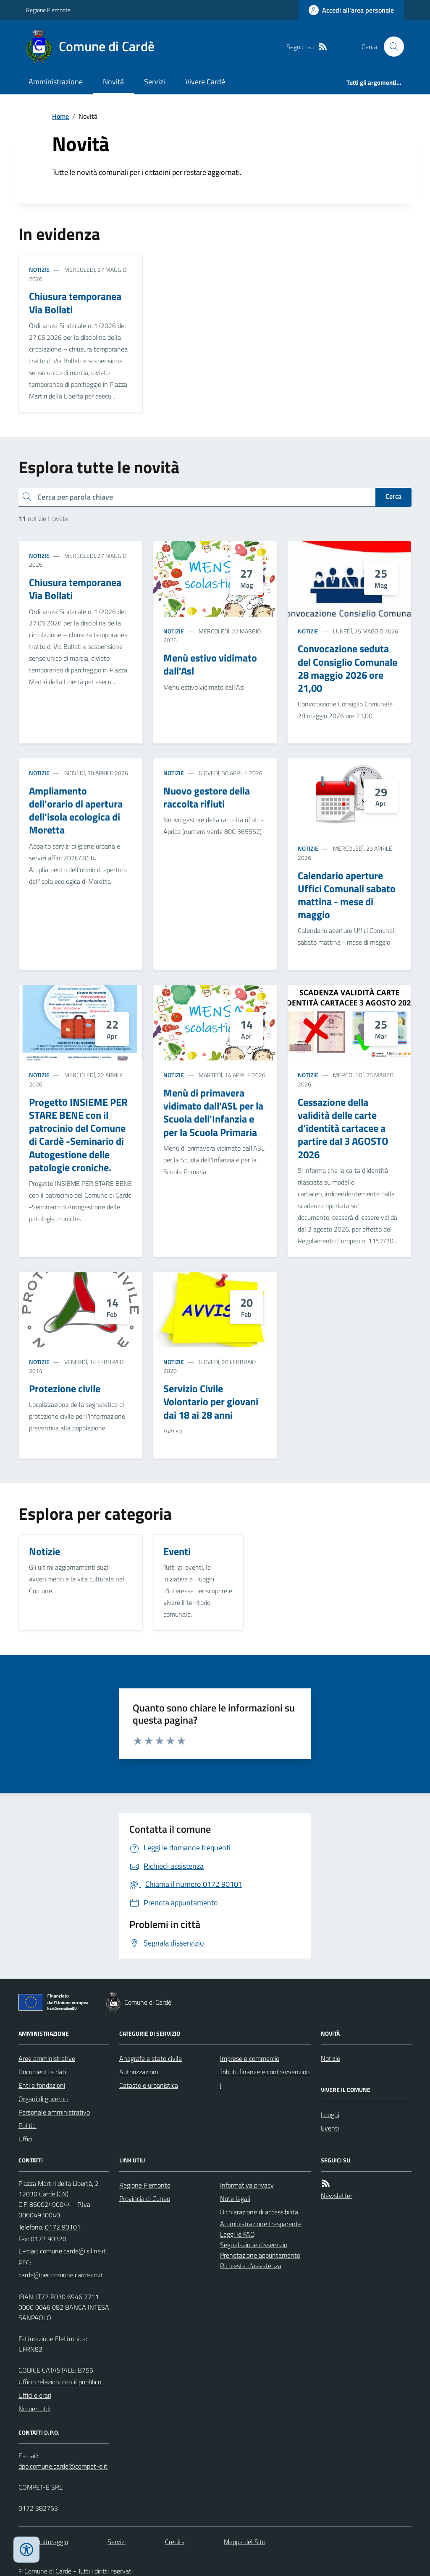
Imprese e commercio (249, 2058)
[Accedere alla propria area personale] (351, 10)
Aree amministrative (46, 2058)
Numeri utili (34, 2409)
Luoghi (330, 2115)
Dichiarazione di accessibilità (259, 2212)
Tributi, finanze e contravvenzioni (265, 2078)
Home (60, 116)
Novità (113, 81)
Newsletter (336, 2196)
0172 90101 (63, 2227)
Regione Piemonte (48, 9)
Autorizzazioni (138, 2072)
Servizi (154, 81)
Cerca (393, 496)
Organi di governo (43, 2099)
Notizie (39, 269)
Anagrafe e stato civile (150, 2058)
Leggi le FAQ (237, 2234)
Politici (27, 2125)
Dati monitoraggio (43, 2542)
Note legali (235, 2198)
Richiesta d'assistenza (250, 2266)
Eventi (330, 2128)
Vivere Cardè (205, 81)
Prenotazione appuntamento (260, 2255)
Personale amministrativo (54, 2112)
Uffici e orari (34, 2395)
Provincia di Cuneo (144, 2198)
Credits (174, 2542)
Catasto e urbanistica (148, 2085)
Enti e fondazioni (41, 2085)
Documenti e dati (42, 2072)
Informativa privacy (247, 2185)
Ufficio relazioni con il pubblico (59, 2382)
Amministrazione (56, 81)
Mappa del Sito (244, 2542)
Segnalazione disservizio (253, 2245)
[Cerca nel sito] (390, 46)
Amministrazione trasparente (261, 2224)
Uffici (25, 2139)
